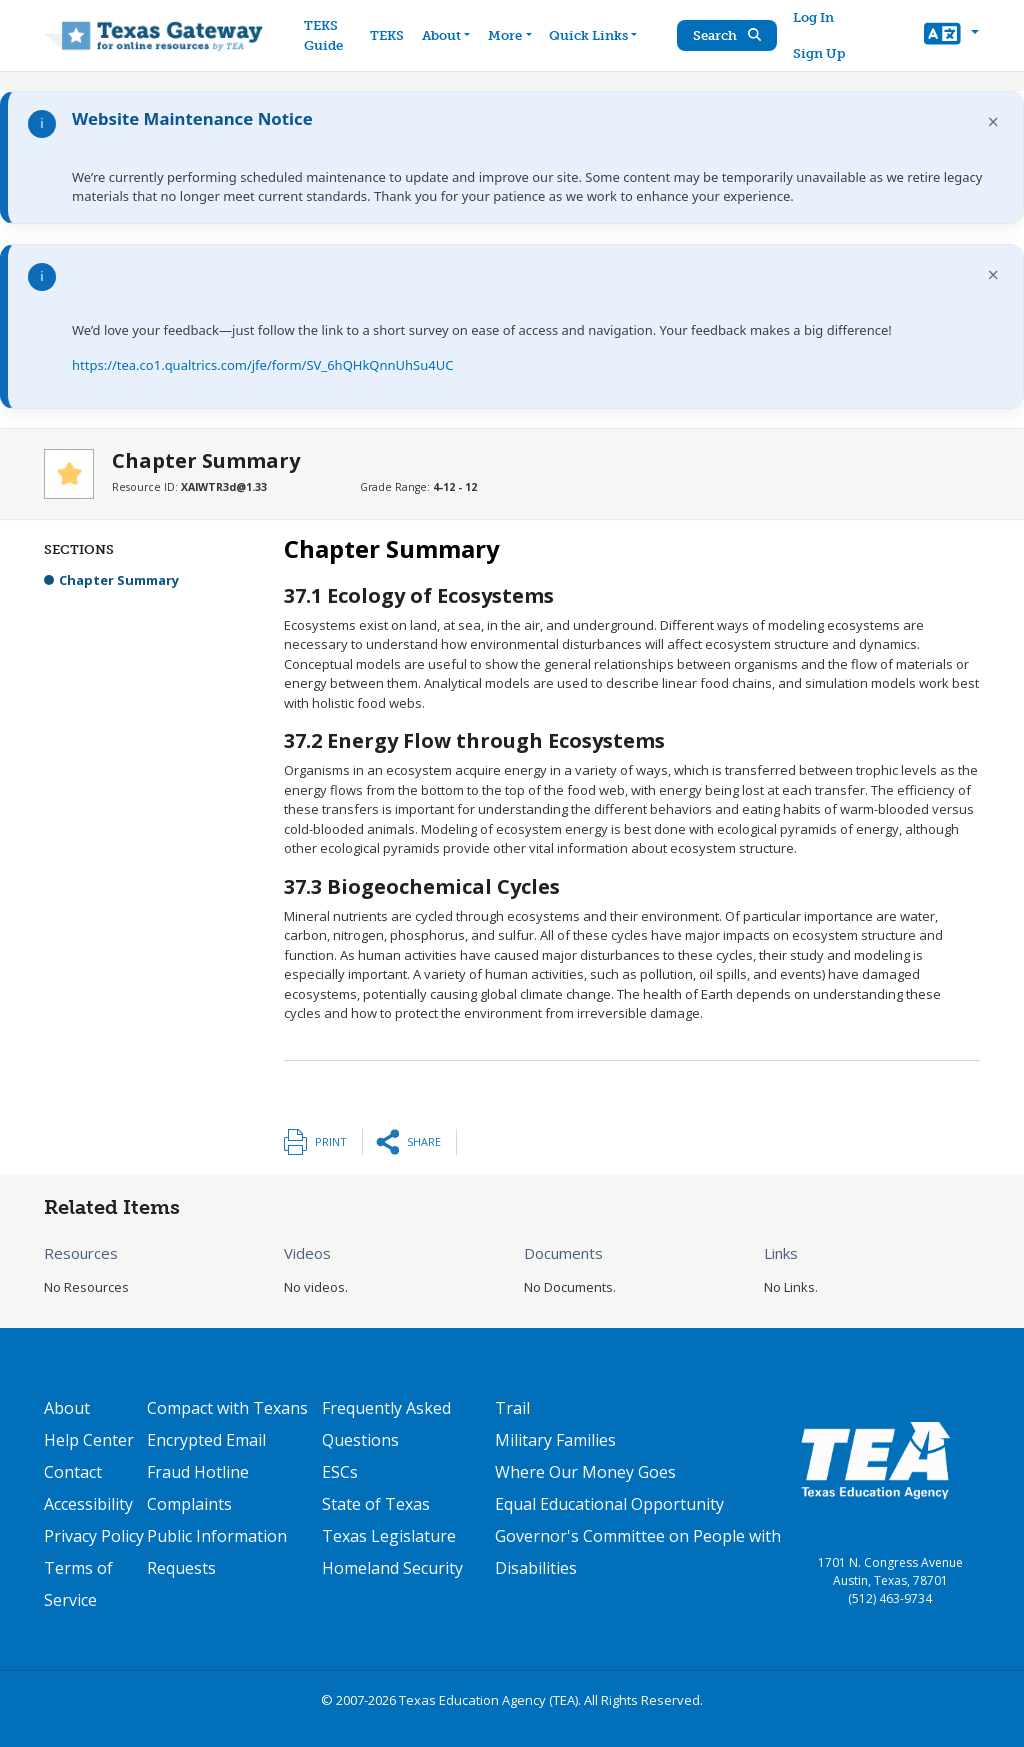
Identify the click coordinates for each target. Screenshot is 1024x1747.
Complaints (189, 1504)
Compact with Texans (227, 1408)
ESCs (340, 1472)
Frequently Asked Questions (386, 1424)
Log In (813, 17)
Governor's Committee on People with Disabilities (638, 1552)
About (67, 1408)
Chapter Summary (119, 580)
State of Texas (376, 1504)
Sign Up (819, 53)
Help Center (89, 1440)
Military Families (555, 1440)
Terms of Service (78, 1584)
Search (727, 35)
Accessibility (88, 1504)
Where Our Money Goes (585, 1472)
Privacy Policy (94, 1536)
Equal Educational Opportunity (609, 1504)
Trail (512, 1408)
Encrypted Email (206, 1440)
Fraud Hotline (198, 1472)
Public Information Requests (217, 1552)
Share (424, 1141)
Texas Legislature (389, 1536)
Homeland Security (392, 1568)
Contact (73, 1472)
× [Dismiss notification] (993, 121)
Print (331, 1141)
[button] (951, 36)
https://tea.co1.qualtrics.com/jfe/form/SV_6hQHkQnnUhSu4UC (262, 365)
